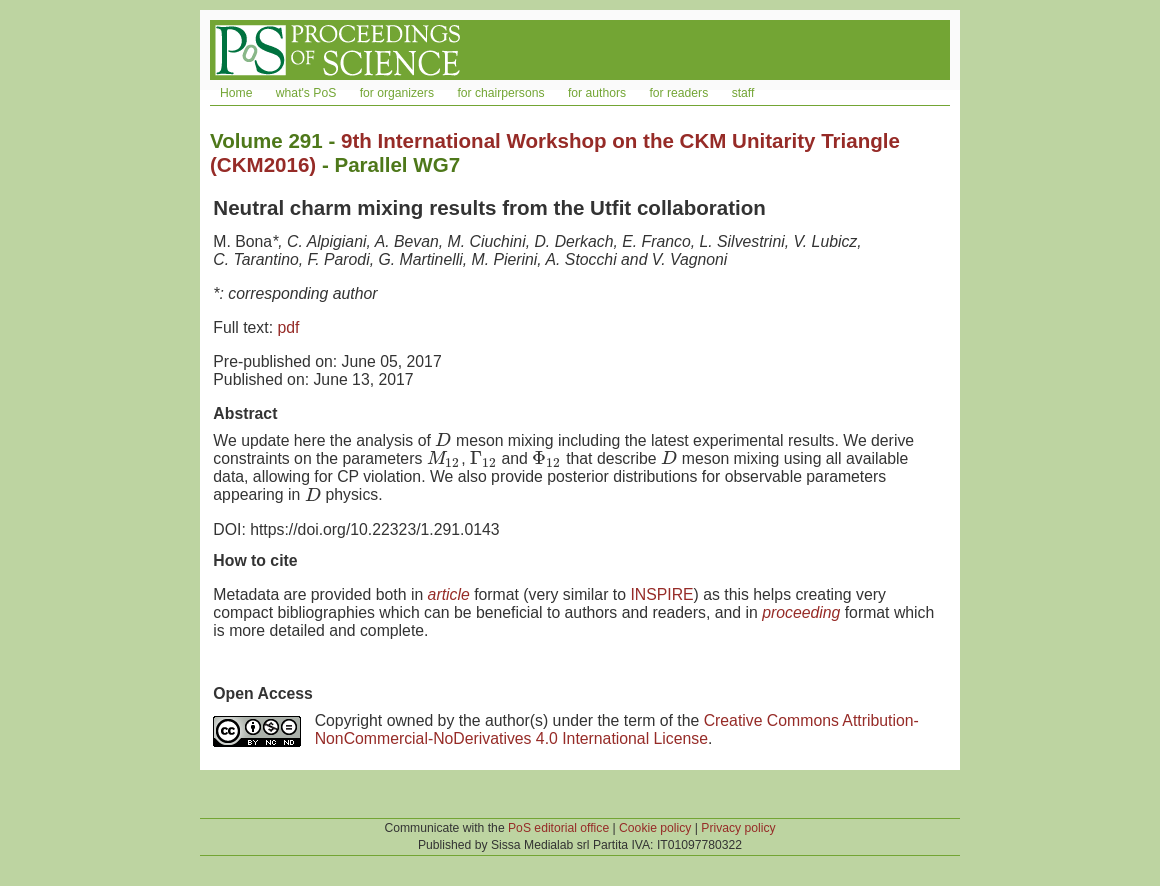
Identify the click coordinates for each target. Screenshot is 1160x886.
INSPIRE (661, 594)
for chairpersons (500, 93)
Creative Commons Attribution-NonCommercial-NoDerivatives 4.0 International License (617, 729)
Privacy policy (738, 828)
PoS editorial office (558, 828)
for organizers (397, 93)
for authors (597, 93)
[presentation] (443, 440)
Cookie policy (655, 828)
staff (743, 93)
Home (236, 93)
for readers (678, 93)
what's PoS (306, 93)
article (449, 594)
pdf (288, 327)
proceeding (801, 612)
